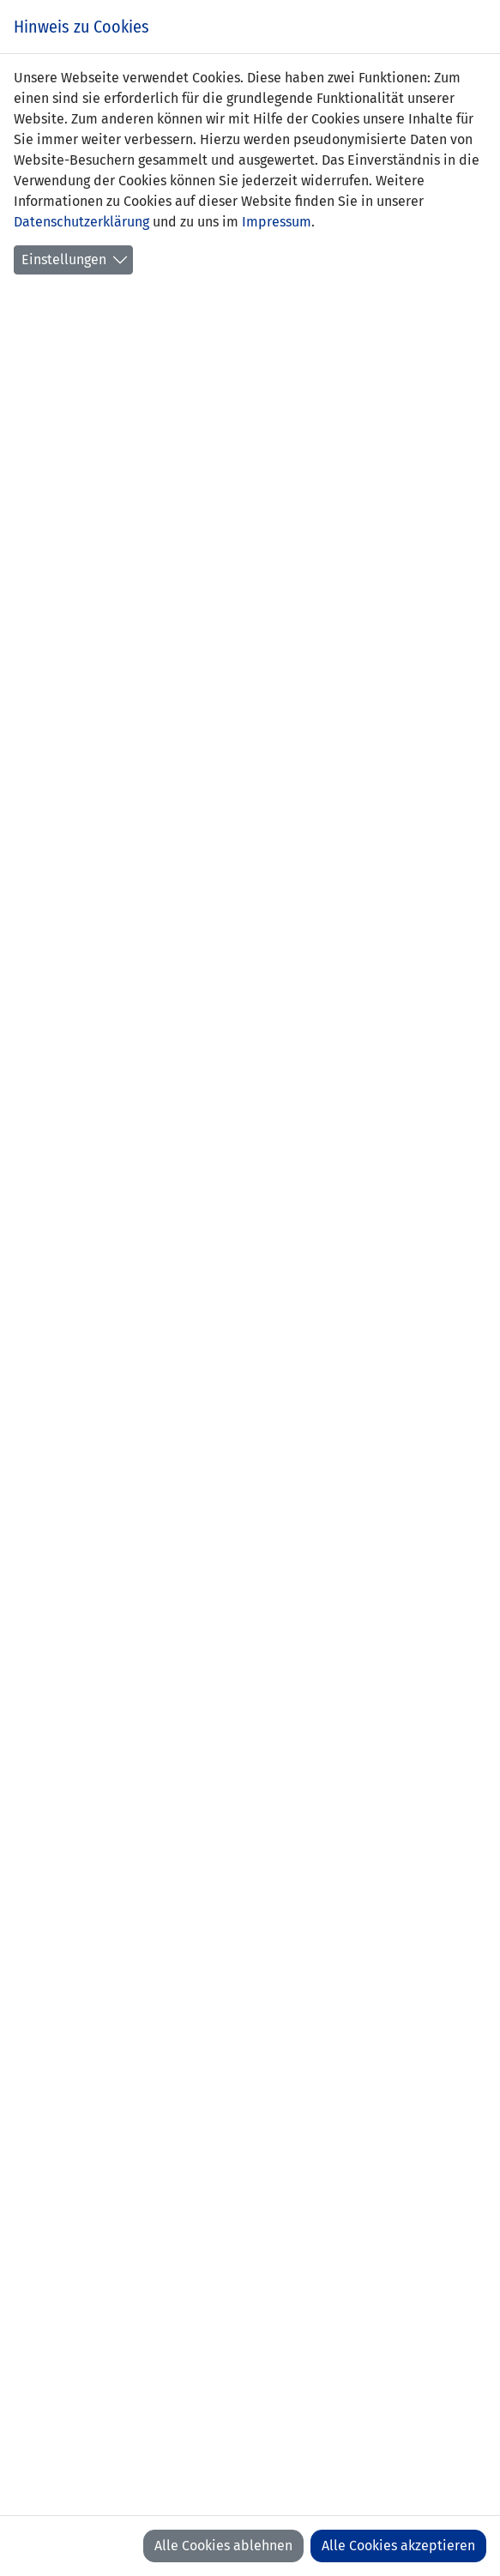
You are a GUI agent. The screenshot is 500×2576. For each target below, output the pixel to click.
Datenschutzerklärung (81, 222)
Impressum (276, 222)
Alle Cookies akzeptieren (398, 2545)
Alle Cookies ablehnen (223, 2545)
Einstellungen (63, 259)
